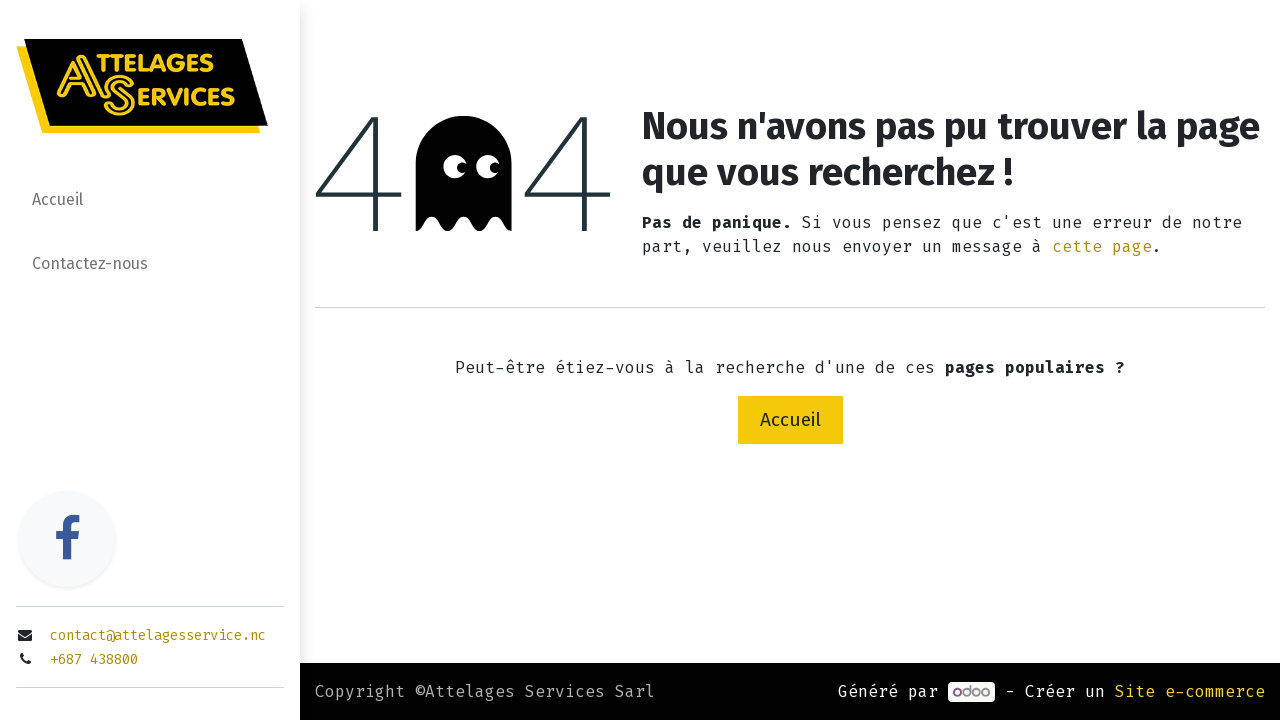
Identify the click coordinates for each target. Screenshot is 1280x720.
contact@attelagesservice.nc (158, 635)
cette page (1102, 246)
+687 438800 (94, 659)
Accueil (790, 419)
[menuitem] (150, 204)
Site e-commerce (1190, 691)
